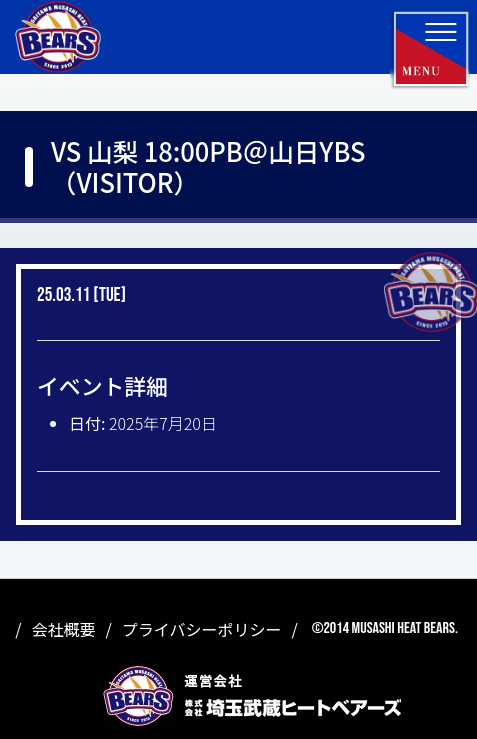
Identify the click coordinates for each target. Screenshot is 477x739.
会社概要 (64, 629)
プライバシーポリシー (202, 629)
